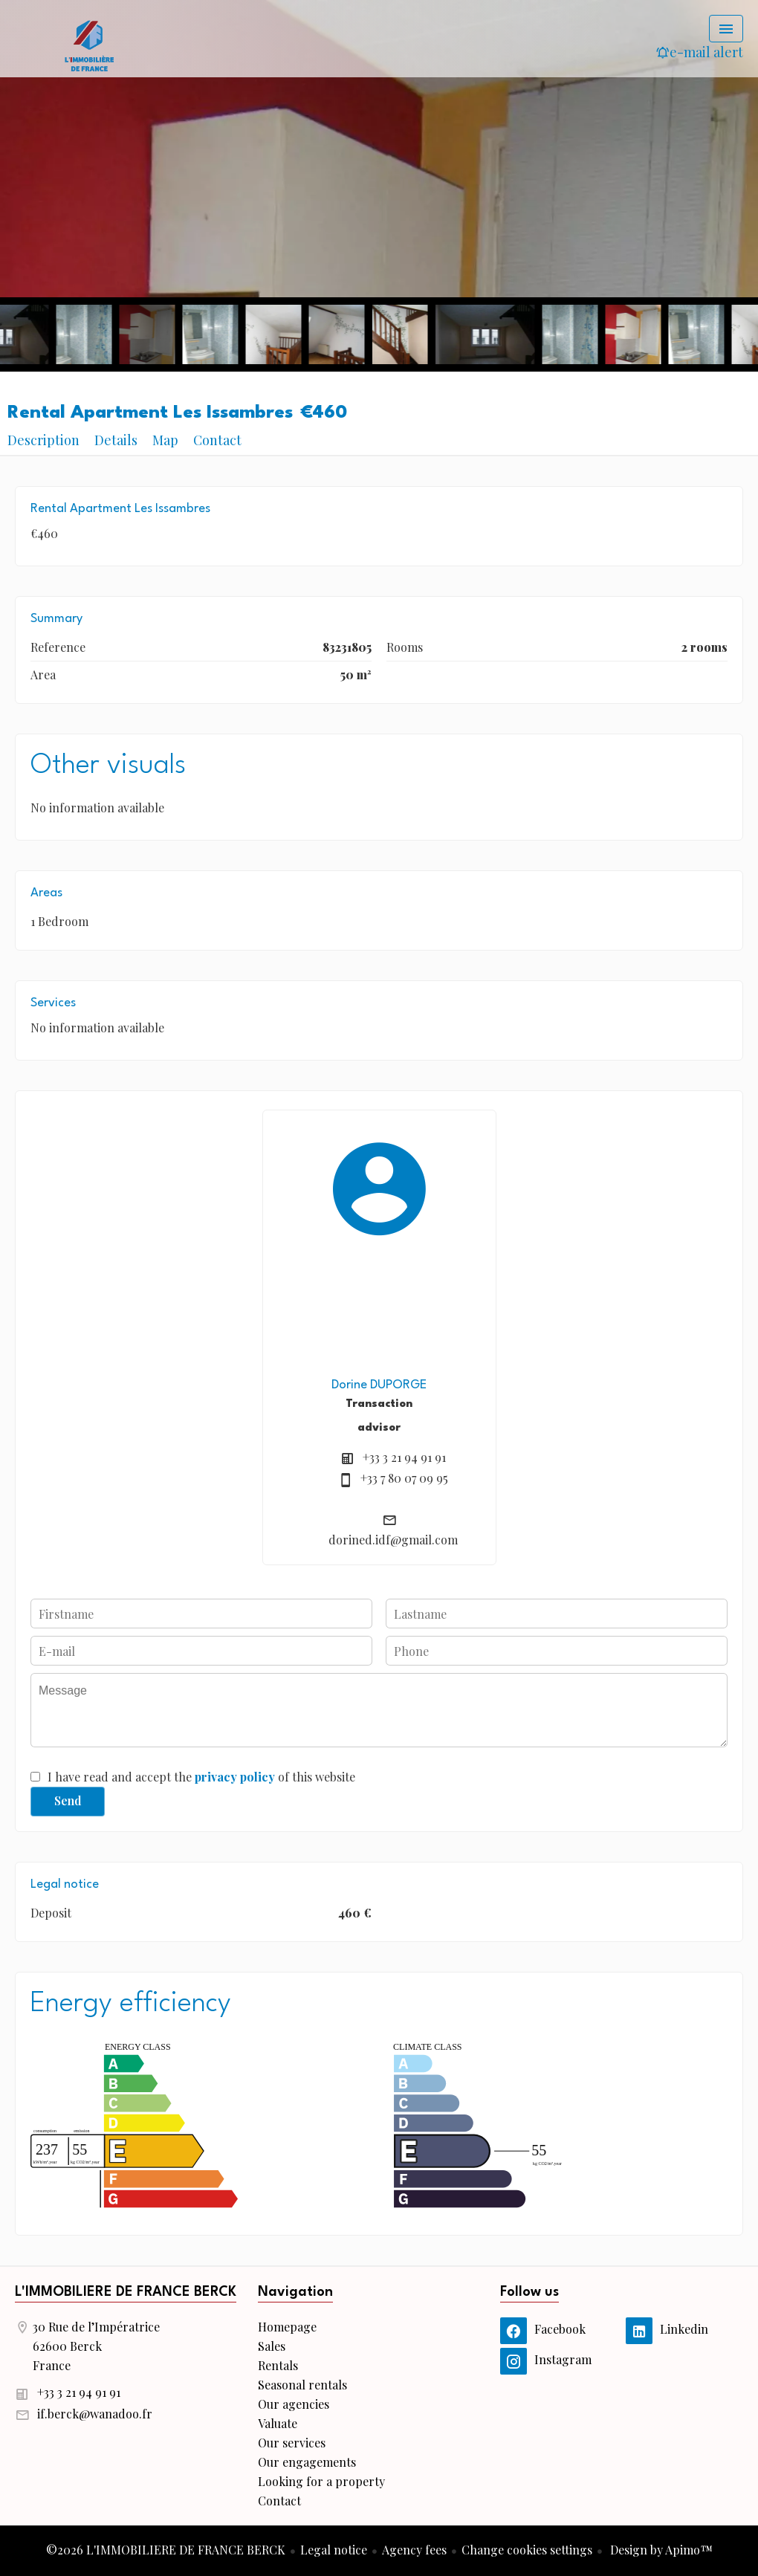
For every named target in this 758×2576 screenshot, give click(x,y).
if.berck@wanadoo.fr (94, 2413)
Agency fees (414, 2549)
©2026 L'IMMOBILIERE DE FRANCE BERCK (165, 2549)
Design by (660, 2549)
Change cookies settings (526, 2549)
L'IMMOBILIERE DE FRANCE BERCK (125, 2292)
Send (68, 1800)
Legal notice (333, 2549)
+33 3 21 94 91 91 (404, 1457)
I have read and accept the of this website (201, 1776)
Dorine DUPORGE (379, 1385)
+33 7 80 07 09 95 (404, 1478)
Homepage (89, 44)
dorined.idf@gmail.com (393, 1539)
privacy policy (235, 1776)
